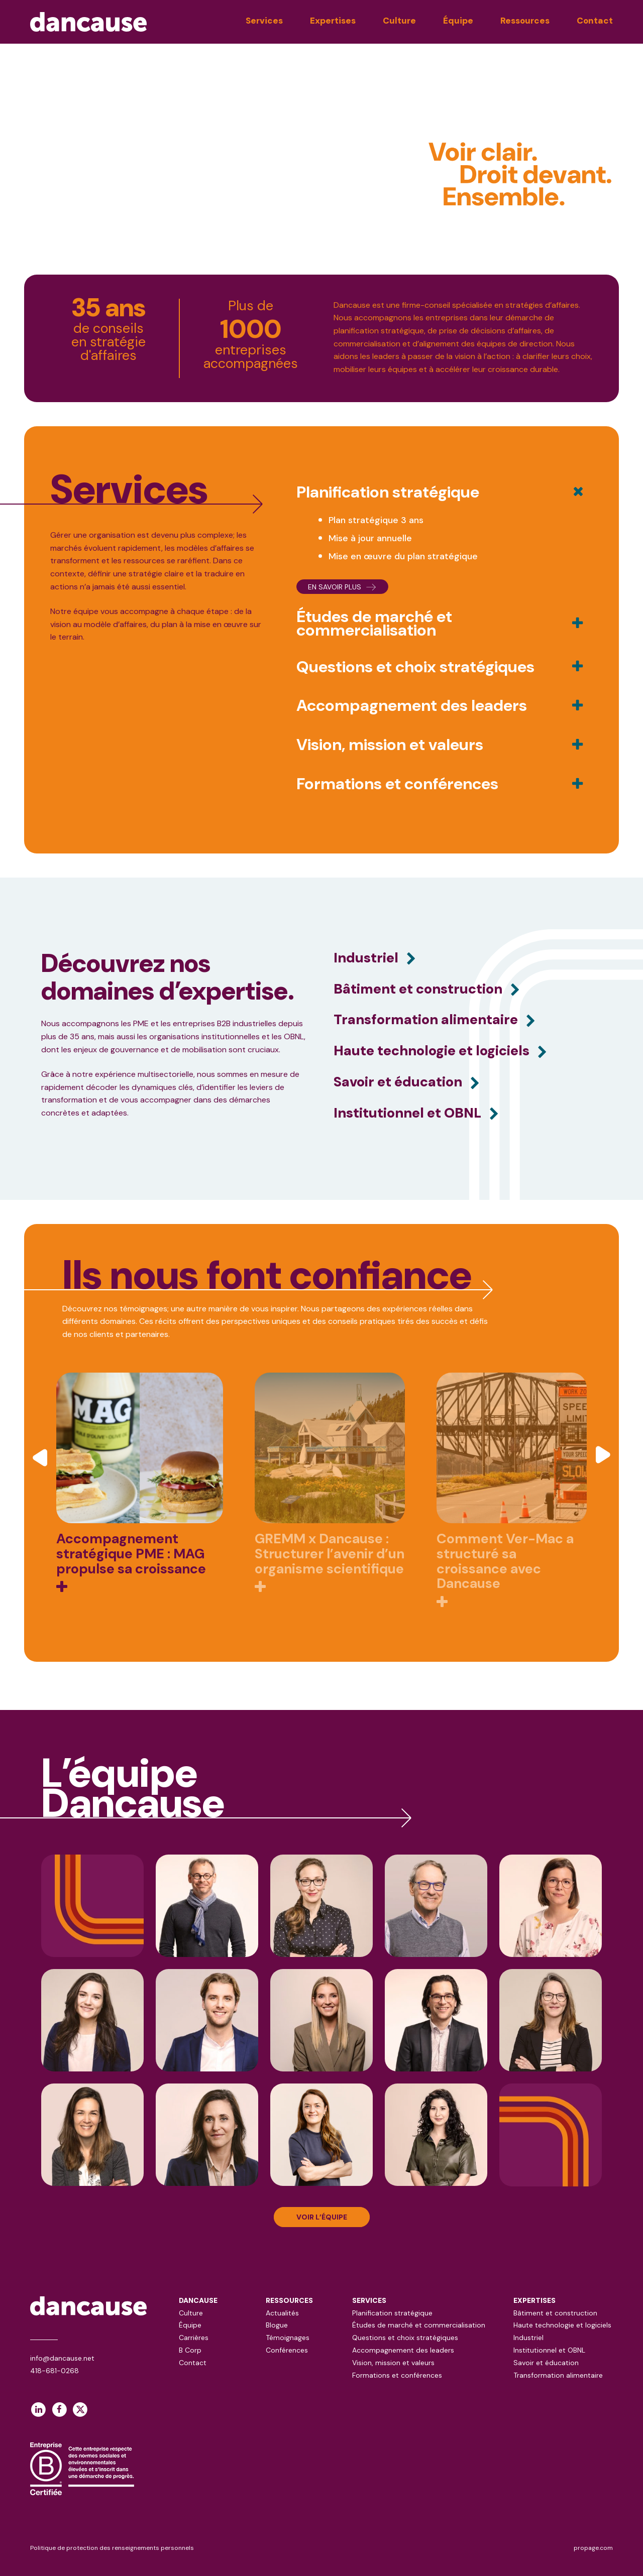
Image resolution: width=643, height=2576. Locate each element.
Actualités (282, 2312)
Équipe (458, 20)
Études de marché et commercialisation (418, 2324)
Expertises (333, 20)
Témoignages (287, 2337)
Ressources (525, 20)
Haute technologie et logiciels (562, 2324)
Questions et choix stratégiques (405, 2337)
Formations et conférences (397, 2375)
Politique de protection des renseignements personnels (112, 2548)
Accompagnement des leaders (403, 2350)
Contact (595, 20)
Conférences (287, 2350)
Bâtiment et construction (555, 2312)
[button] (42, 1456)
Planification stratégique (392, 2312)
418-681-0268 (54, 2370)
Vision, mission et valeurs (393, 2362)
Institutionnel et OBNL (549, 2350)
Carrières (193, 2337)
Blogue (277, 2324)
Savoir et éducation (546, 2362)
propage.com (593, 2548)
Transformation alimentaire (558, 2375)
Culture (399, 20)
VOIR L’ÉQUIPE (321, 2217)
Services (264, 20)
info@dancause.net (62, 2358)
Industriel (528, 2337)
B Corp (190, 2350)
